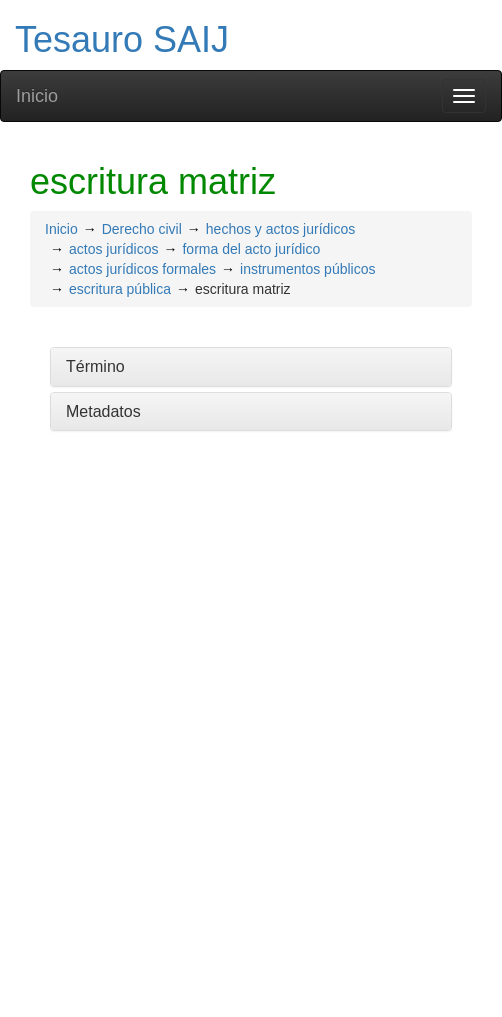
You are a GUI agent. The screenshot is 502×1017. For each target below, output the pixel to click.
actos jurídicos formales (142, 269)
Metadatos (103, 411)
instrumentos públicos (307, 269)
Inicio (37, 96)
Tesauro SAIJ (122, 39)
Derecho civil (142, 229)
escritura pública (120, 289)
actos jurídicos (113, 249)
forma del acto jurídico (251, 249)
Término (95, 366)
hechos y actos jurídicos (280, 229)
